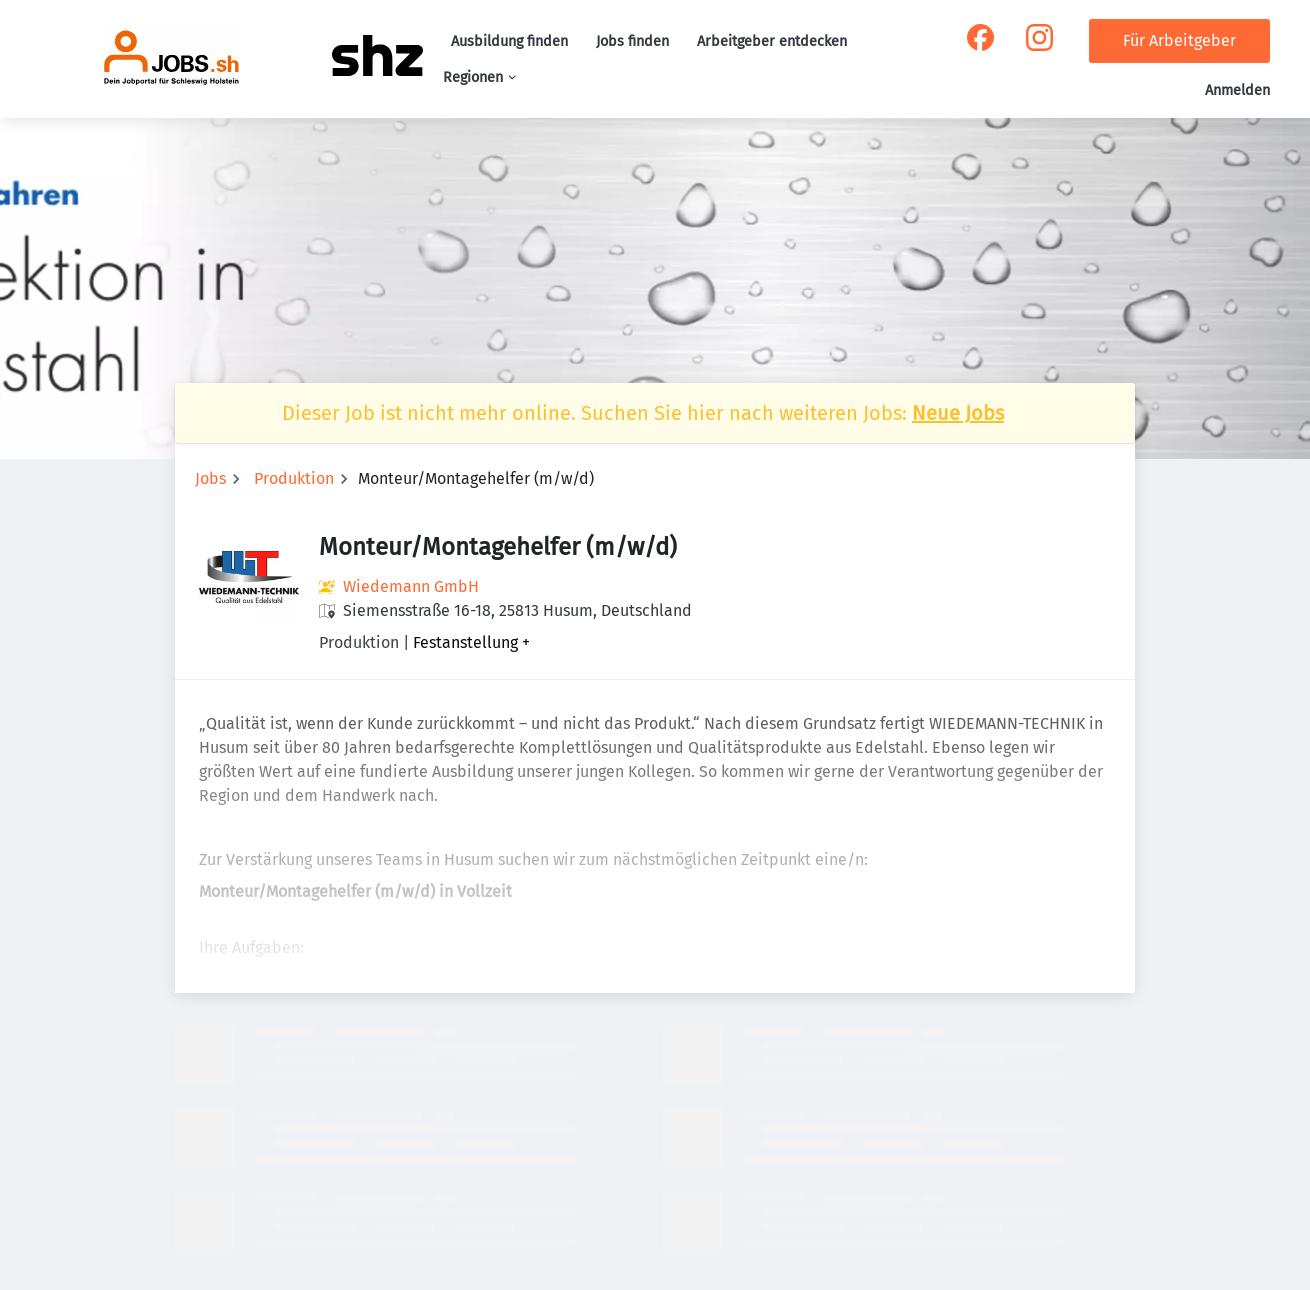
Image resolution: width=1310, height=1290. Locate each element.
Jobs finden (632, 41)
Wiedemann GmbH (411, 586)
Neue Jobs (958, 413)
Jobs (210, 478)
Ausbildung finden (509, 41)
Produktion (294, 478)
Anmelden (1237, 90)
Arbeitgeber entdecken (772, 41)
